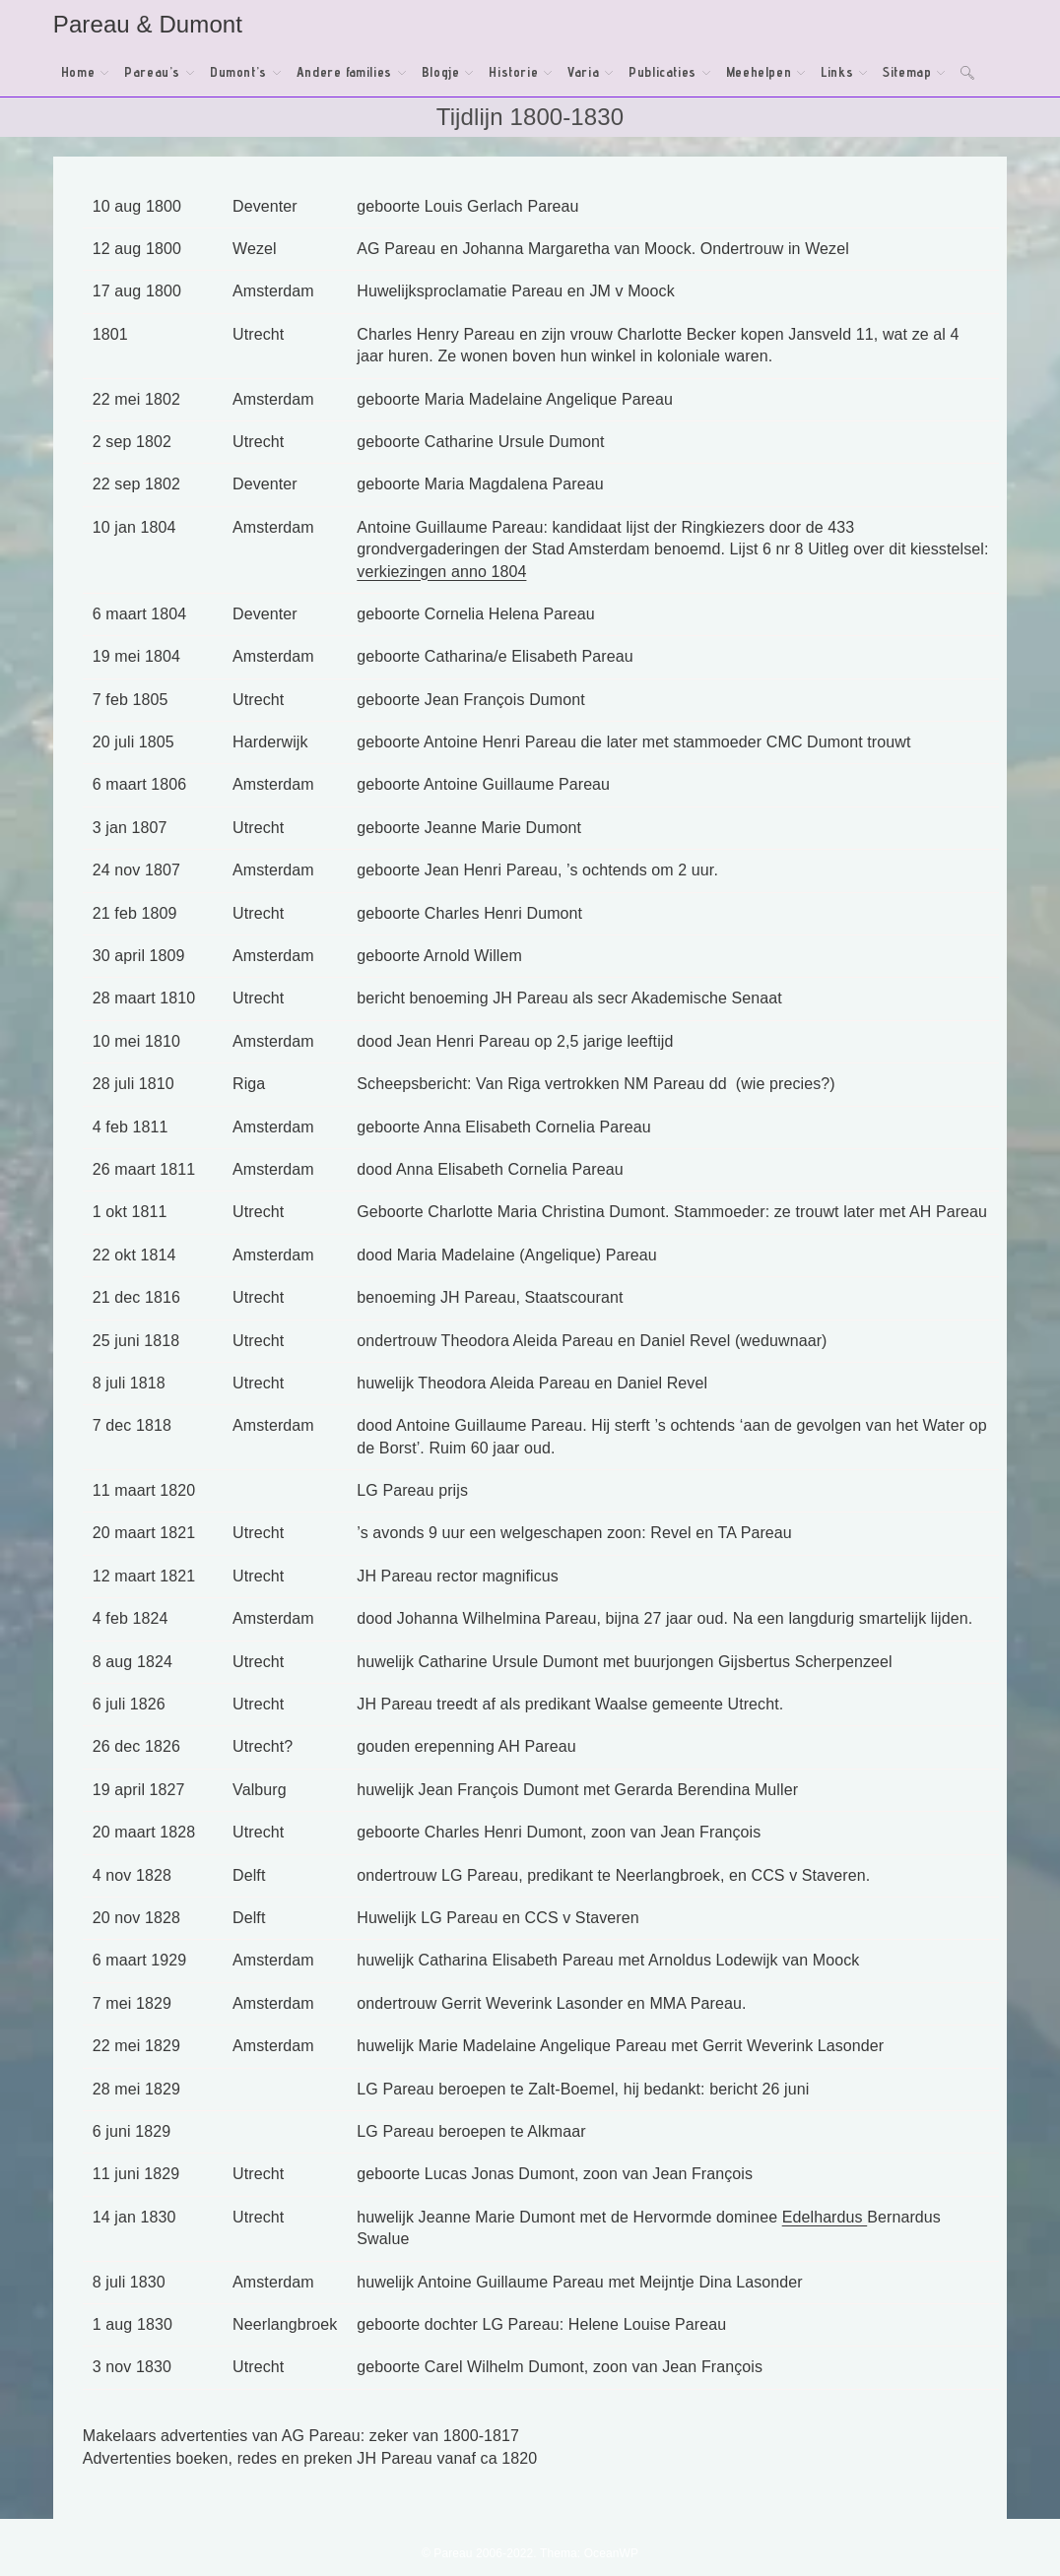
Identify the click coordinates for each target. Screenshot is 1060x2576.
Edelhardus (825, 2217)
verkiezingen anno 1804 (441, 571)
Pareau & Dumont (147, 24)
